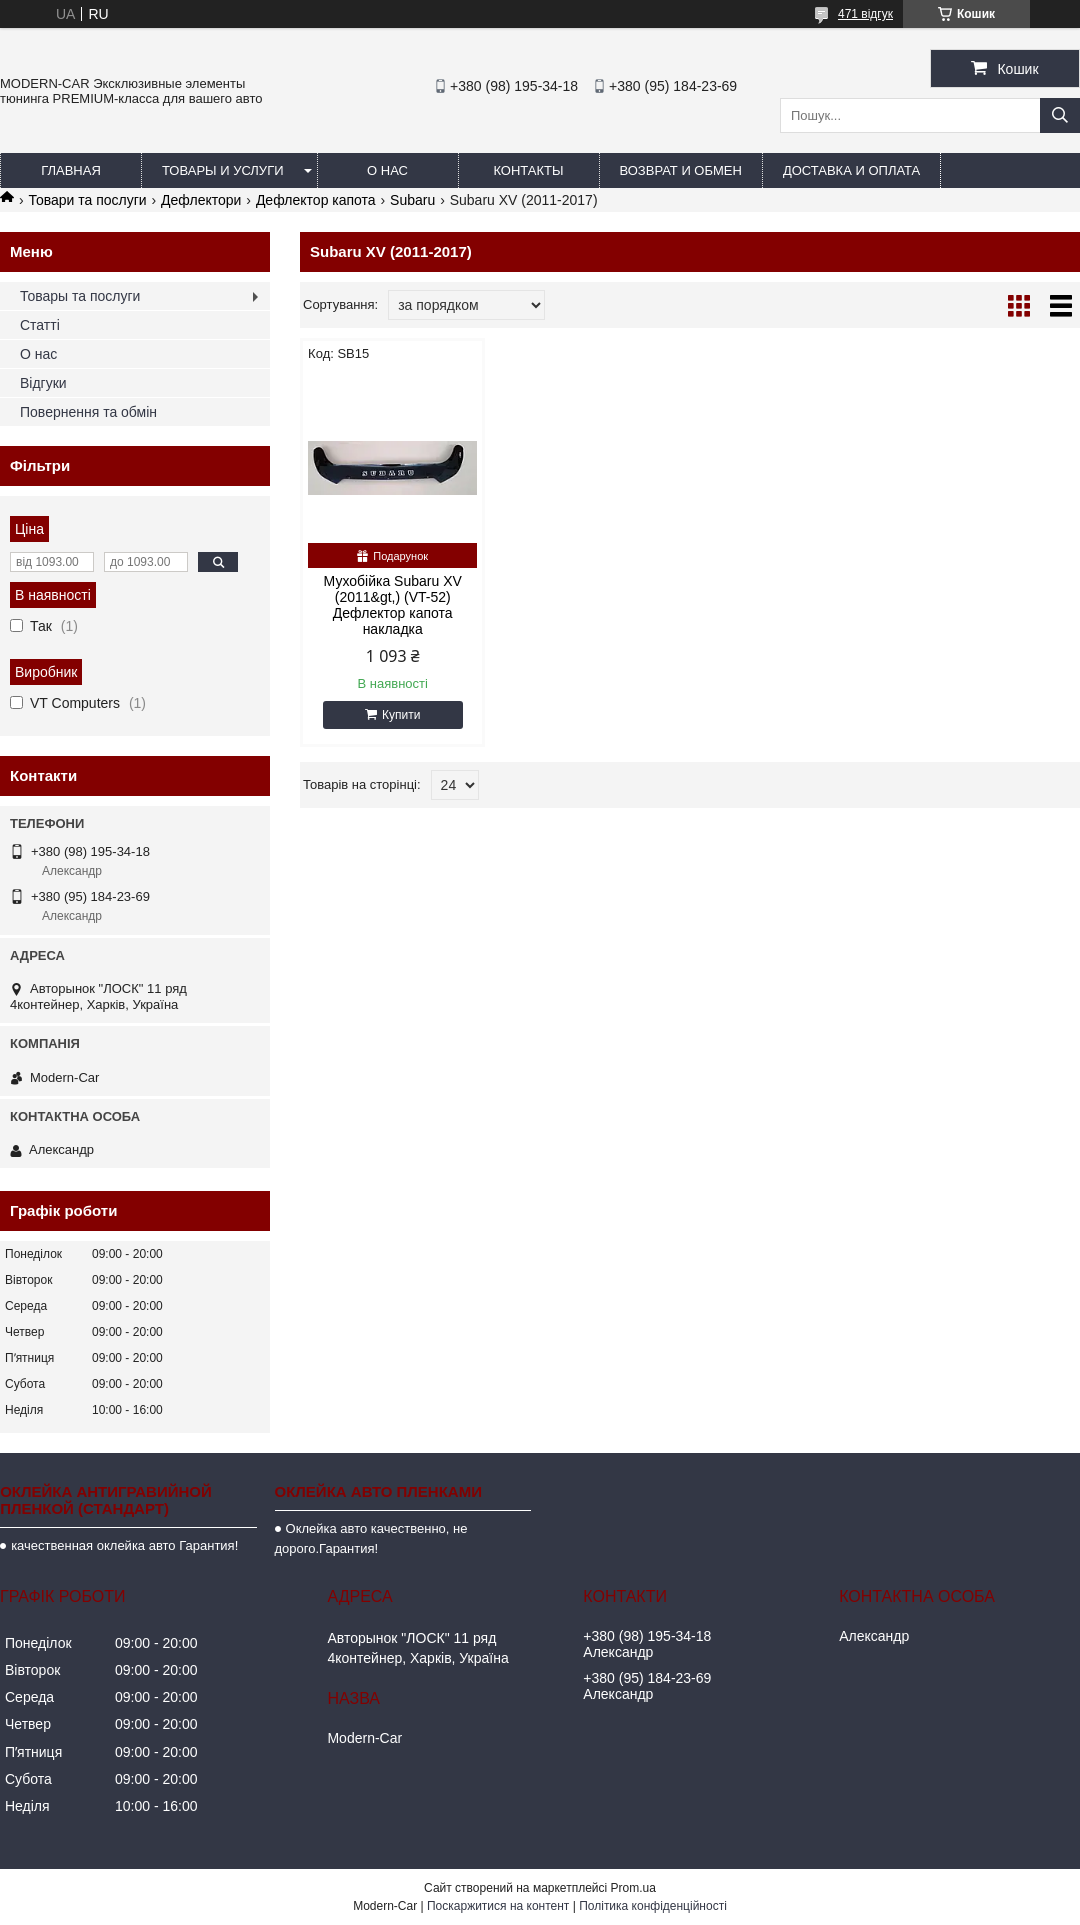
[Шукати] (1060, 115)
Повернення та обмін (88, 412)
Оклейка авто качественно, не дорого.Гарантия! (371, 1538)
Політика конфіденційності (653, 1906)
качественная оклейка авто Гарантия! (124, 1545)
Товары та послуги (80, 296)
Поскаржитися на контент (498, 1906)
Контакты (528, 170)
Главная (71, 170)
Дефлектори (201, 200)
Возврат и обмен (681, 170)
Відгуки (43, 383)
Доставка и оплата (851, 170)
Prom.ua (633, 1888)
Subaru (412, 200)
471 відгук (865, 14)
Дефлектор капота (316, 200)
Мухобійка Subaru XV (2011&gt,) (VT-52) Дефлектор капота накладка (393, 605)
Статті (40, 325)
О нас (387, 170)
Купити (401, 715)
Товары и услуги (223, 170)
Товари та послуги (87, 200)
